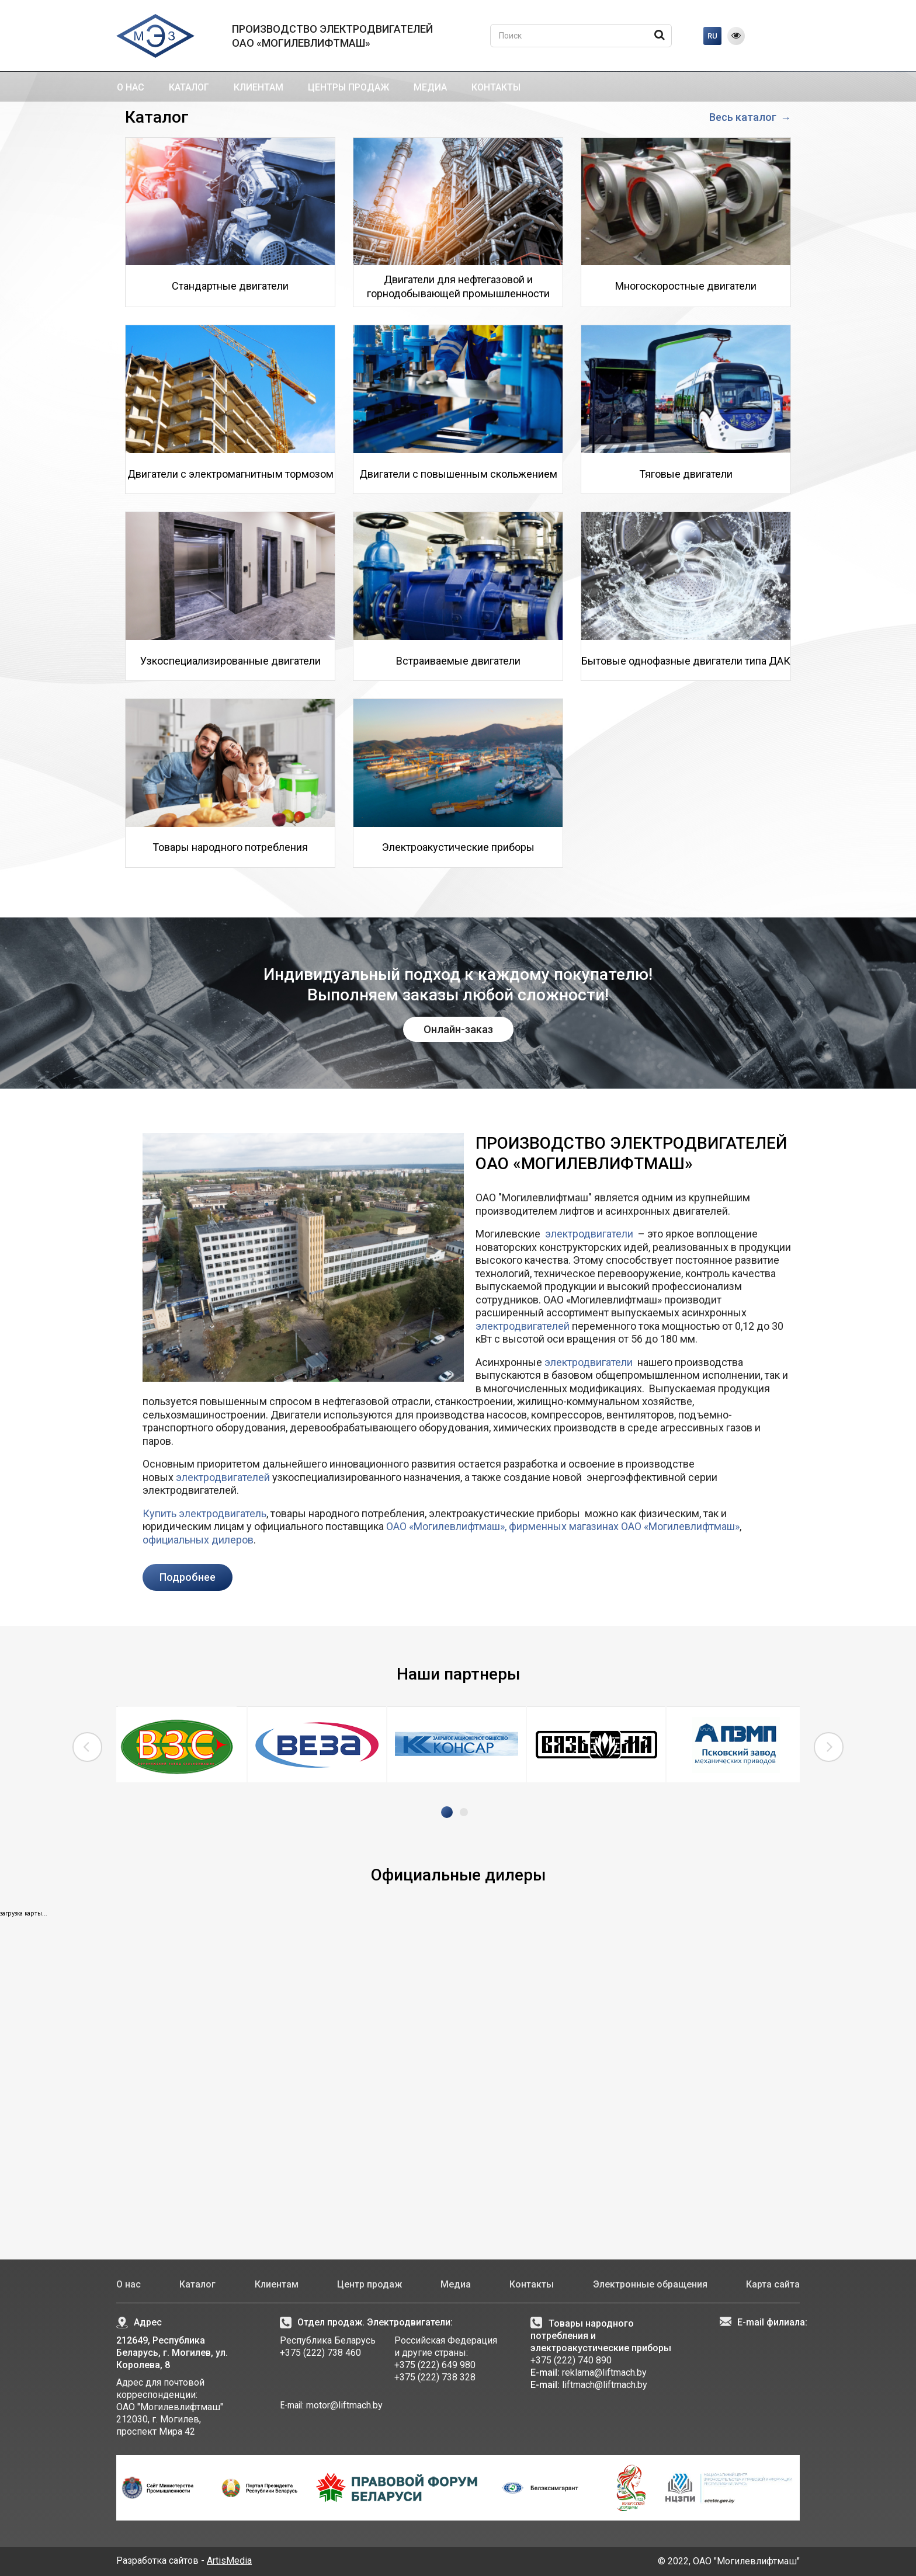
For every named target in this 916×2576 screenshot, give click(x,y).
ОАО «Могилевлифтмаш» (445, 1526)
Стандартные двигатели (230, 286)
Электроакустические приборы (458, 847)
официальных (176, 1540)
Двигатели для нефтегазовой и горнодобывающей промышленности (458, 286)
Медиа (430, 87)
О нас (130, 87)
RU (712, 36)
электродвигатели (589, 1234)
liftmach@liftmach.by (604, 2384)
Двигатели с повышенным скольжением (458, 474)
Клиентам (258, 87)
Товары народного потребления (230, 847)
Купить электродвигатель (204, 1513)
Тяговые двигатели (686, 474)
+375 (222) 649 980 (435, 2364)
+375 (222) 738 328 (435, 2377)
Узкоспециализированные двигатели (230, 661)
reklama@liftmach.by (604, 2372)
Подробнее (187, 1577)
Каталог (189, 87)
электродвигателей (523, 1326)
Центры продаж (348, 87)
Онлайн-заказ (458, 1029)
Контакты (496, 87)
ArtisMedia (229, 2560)
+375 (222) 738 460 (320, 2352)
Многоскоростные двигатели (686, 286)
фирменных (538, 1526)
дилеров (231, 1540)
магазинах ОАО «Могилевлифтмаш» (653, 1526)
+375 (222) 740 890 (571, 2360)
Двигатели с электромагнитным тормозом (230, 474)
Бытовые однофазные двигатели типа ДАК (685, 661)
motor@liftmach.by (343, 2405)
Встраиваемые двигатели (458, 661)
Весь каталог (744, 117)
